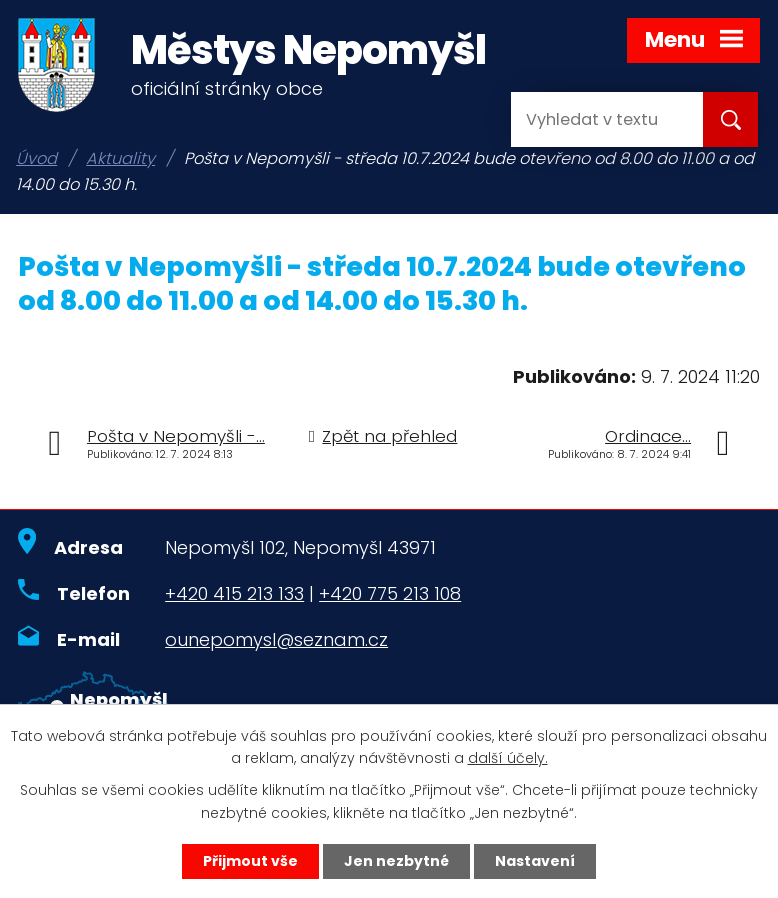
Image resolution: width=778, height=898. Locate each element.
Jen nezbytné (396, 861)
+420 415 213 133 (234, 593)
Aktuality (120, 158)
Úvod (36, 158)
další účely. (508, 759)
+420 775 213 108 (390, 593)
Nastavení (535, 861)
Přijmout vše (250, 861)
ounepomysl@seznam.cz (276, 639)
